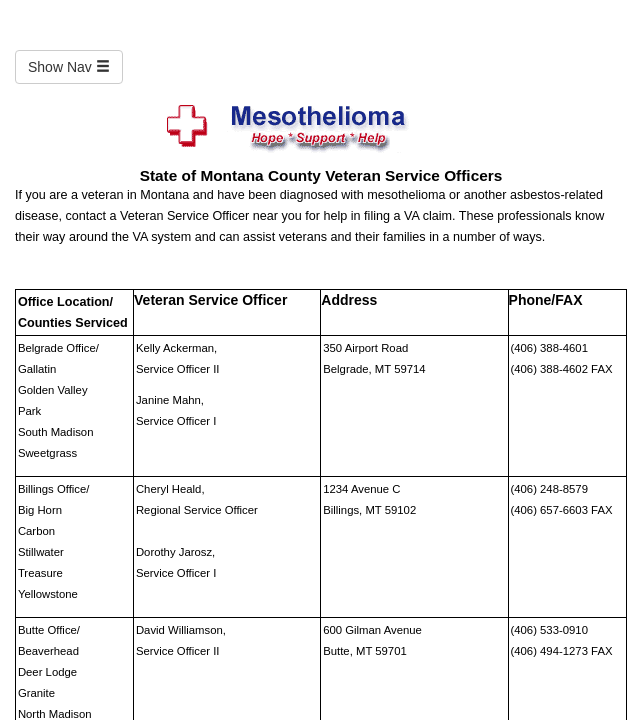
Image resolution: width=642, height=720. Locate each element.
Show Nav (69, 67)
